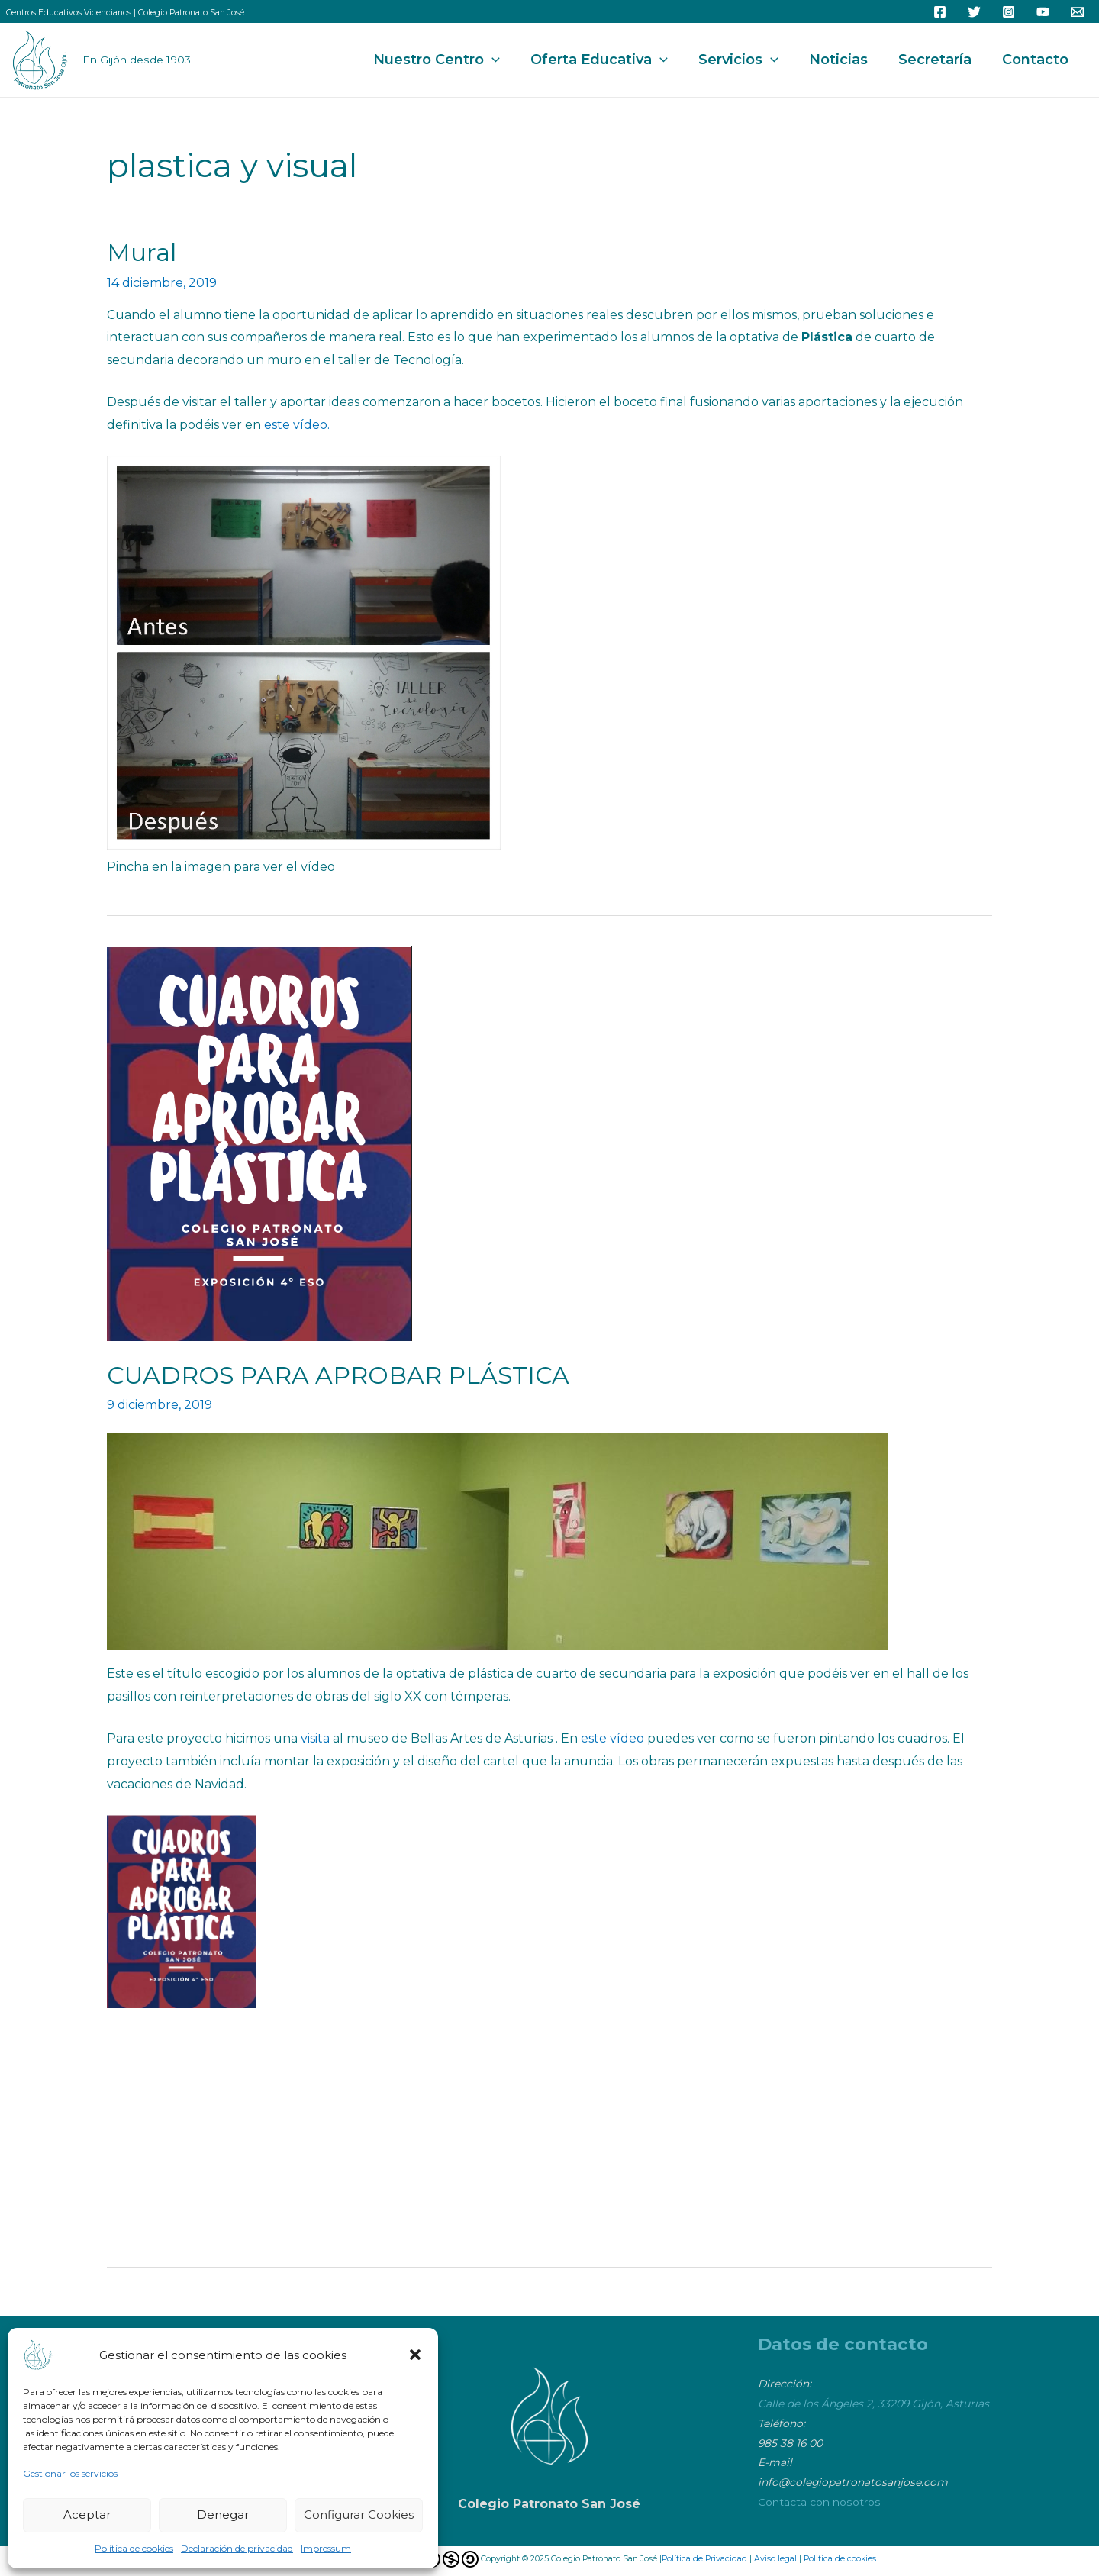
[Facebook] (939, 11)
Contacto (1044, 59)
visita (315, 1738)
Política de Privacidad (704, 2558)
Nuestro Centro (537, 59)
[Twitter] (974, 11)
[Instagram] (1008, 11)
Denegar (223, 2514)
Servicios (802, 59)
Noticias (884, 59)
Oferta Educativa (681, 59)
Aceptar (87, 2514)
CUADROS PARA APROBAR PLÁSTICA (340, 1375)
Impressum (326, 2548)
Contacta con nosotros (819, 2501)
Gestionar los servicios (70, 2473)
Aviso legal (775, 2558)
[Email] (1077, 11)
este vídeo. (297, 425)
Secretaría (962, 59)
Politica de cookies (840, 2558)
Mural (141, 252)
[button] (415, 2354)
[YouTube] (1042, 11)
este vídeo (614, 1738)
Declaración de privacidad (237, 2548)
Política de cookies (134, 2548)
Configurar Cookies (359, 2514)
